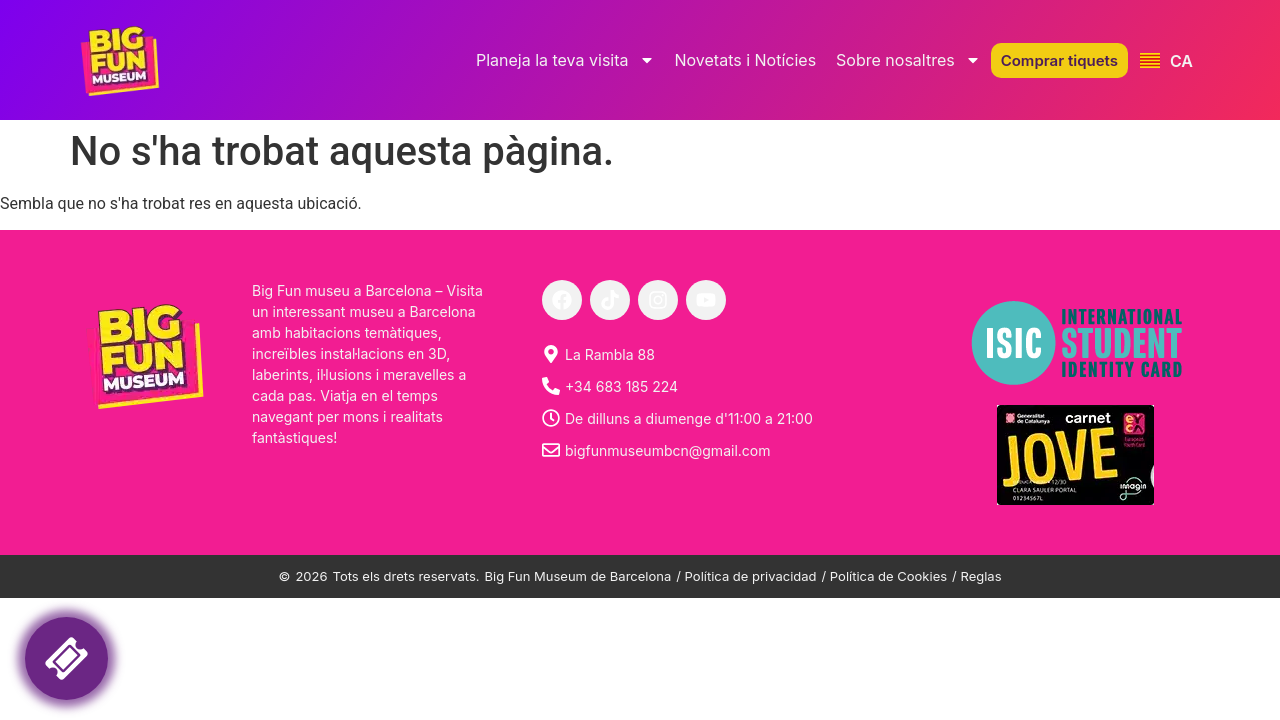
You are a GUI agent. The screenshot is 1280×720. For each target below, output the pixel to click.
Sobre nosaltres (908, 60)
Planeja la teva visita (565, 60)
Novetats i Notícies (746, 60)
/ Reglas (976, 576)
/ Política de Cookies (885, 576)
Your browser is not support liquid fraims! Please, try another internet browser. (195, 647)
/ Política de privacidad (746, 576)
